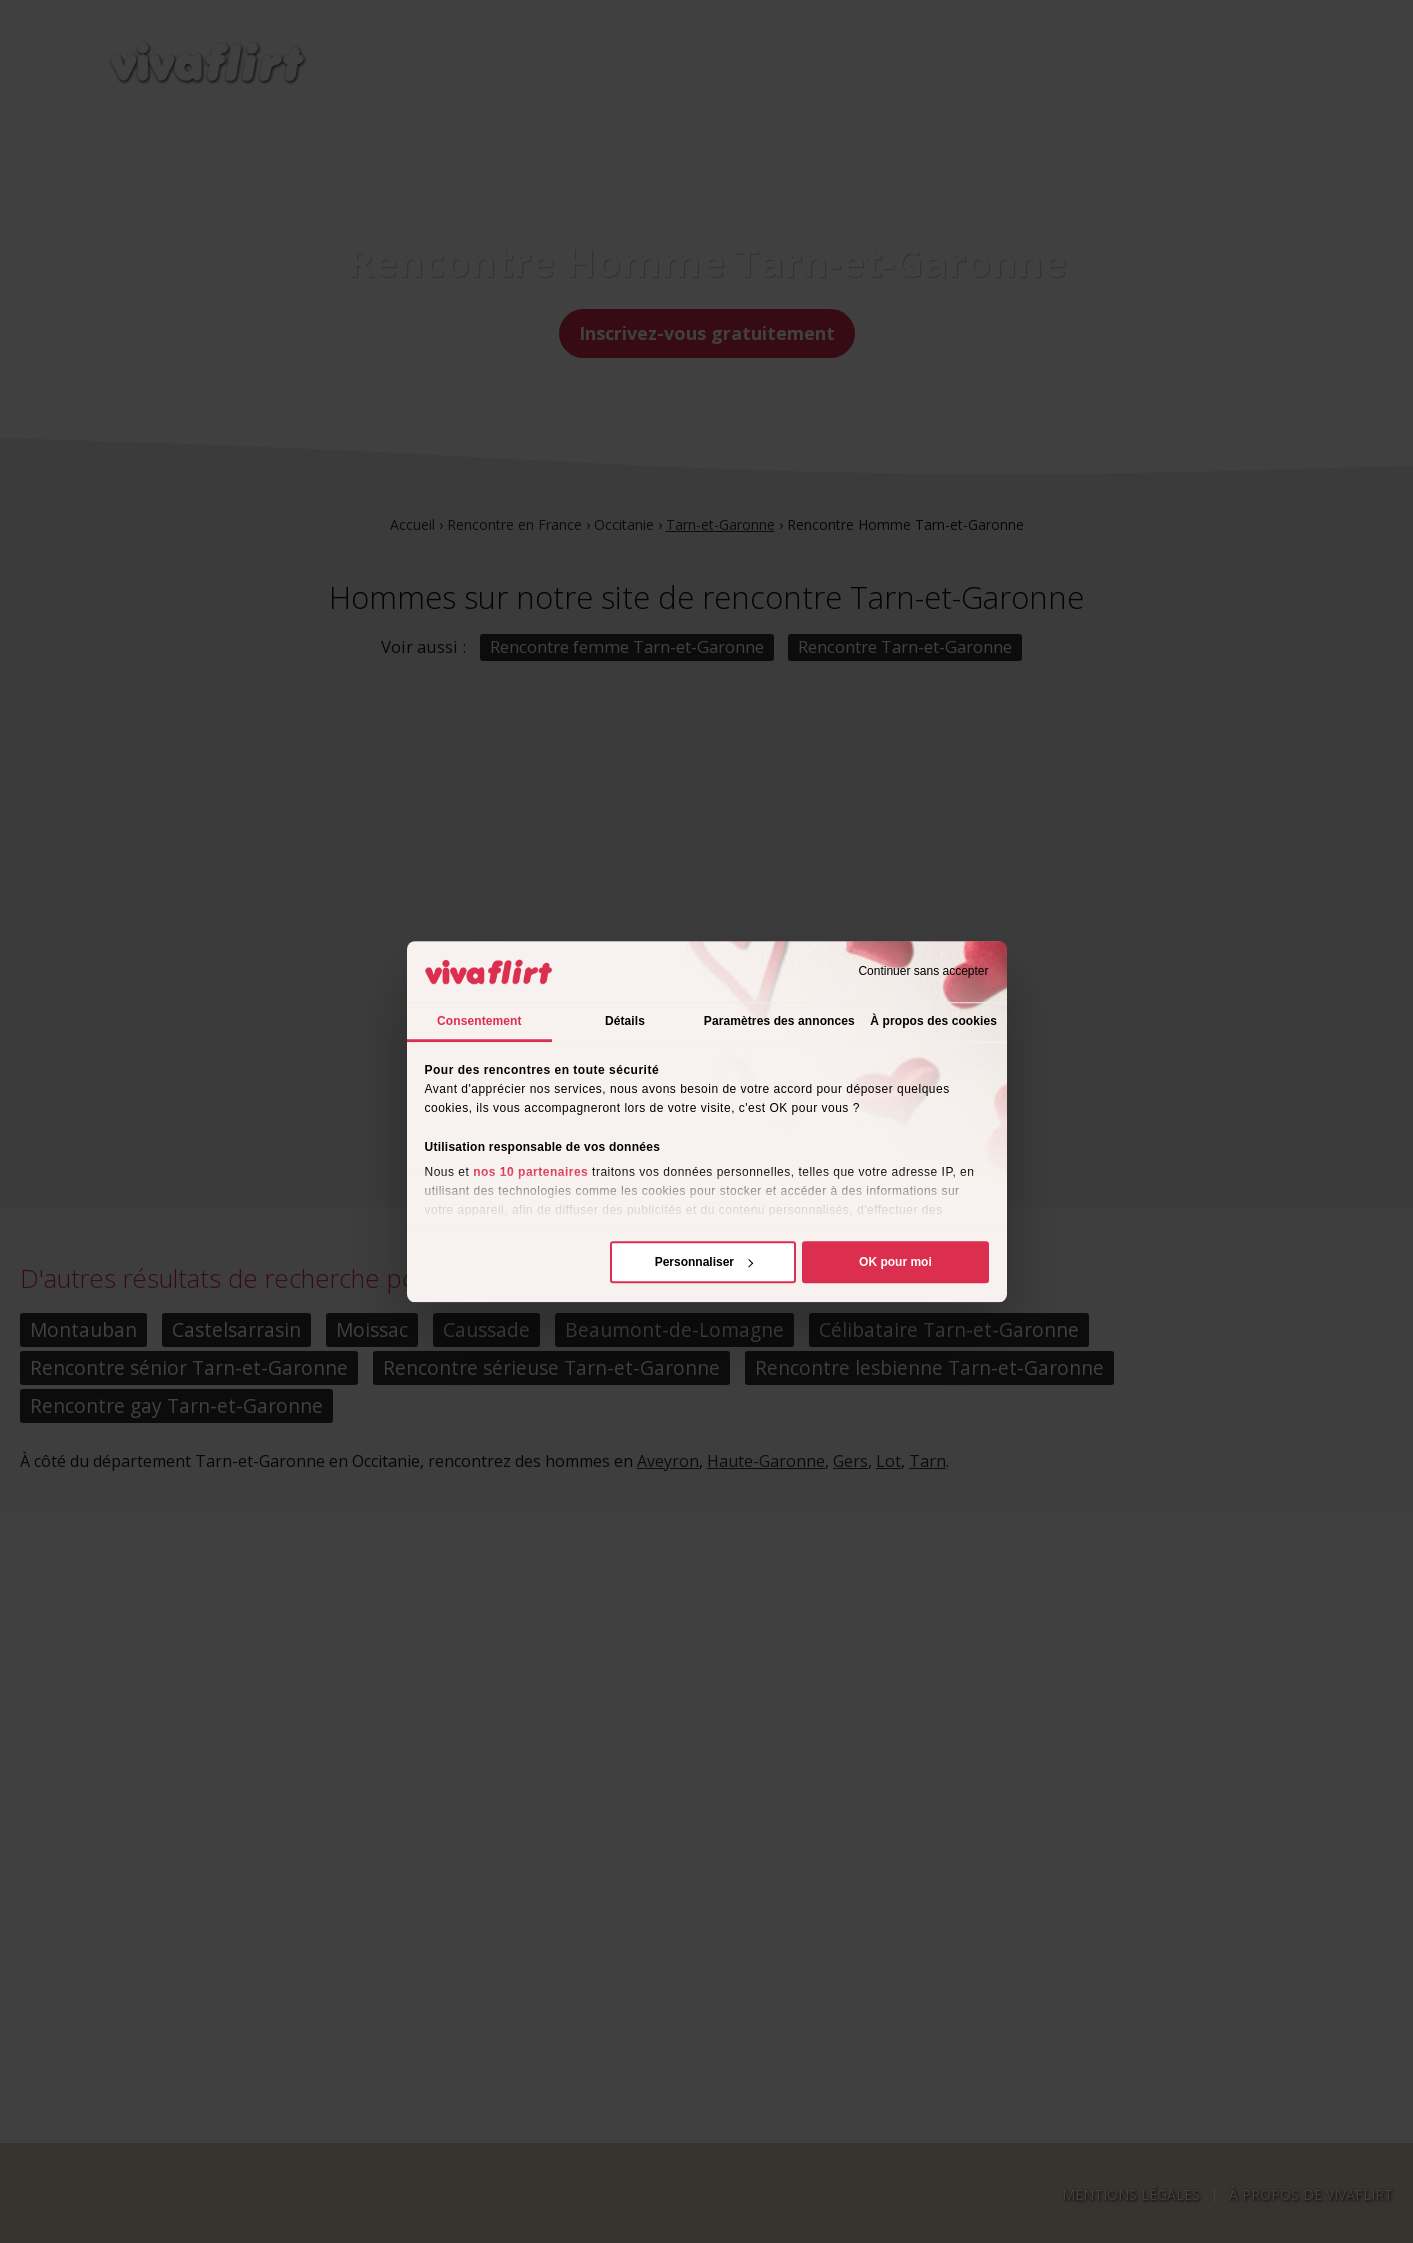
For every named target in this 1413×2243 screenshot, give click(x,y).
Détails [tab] (625, 1021)
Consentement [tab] (479, 1021)
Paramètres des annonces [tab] (779, 1021)
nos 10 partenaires (530, 1172)
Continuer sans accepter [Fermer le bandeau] (923, 972)
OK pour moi (895, 1262)
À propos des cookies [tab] (933, 1021)
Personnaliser (704, 1262)
